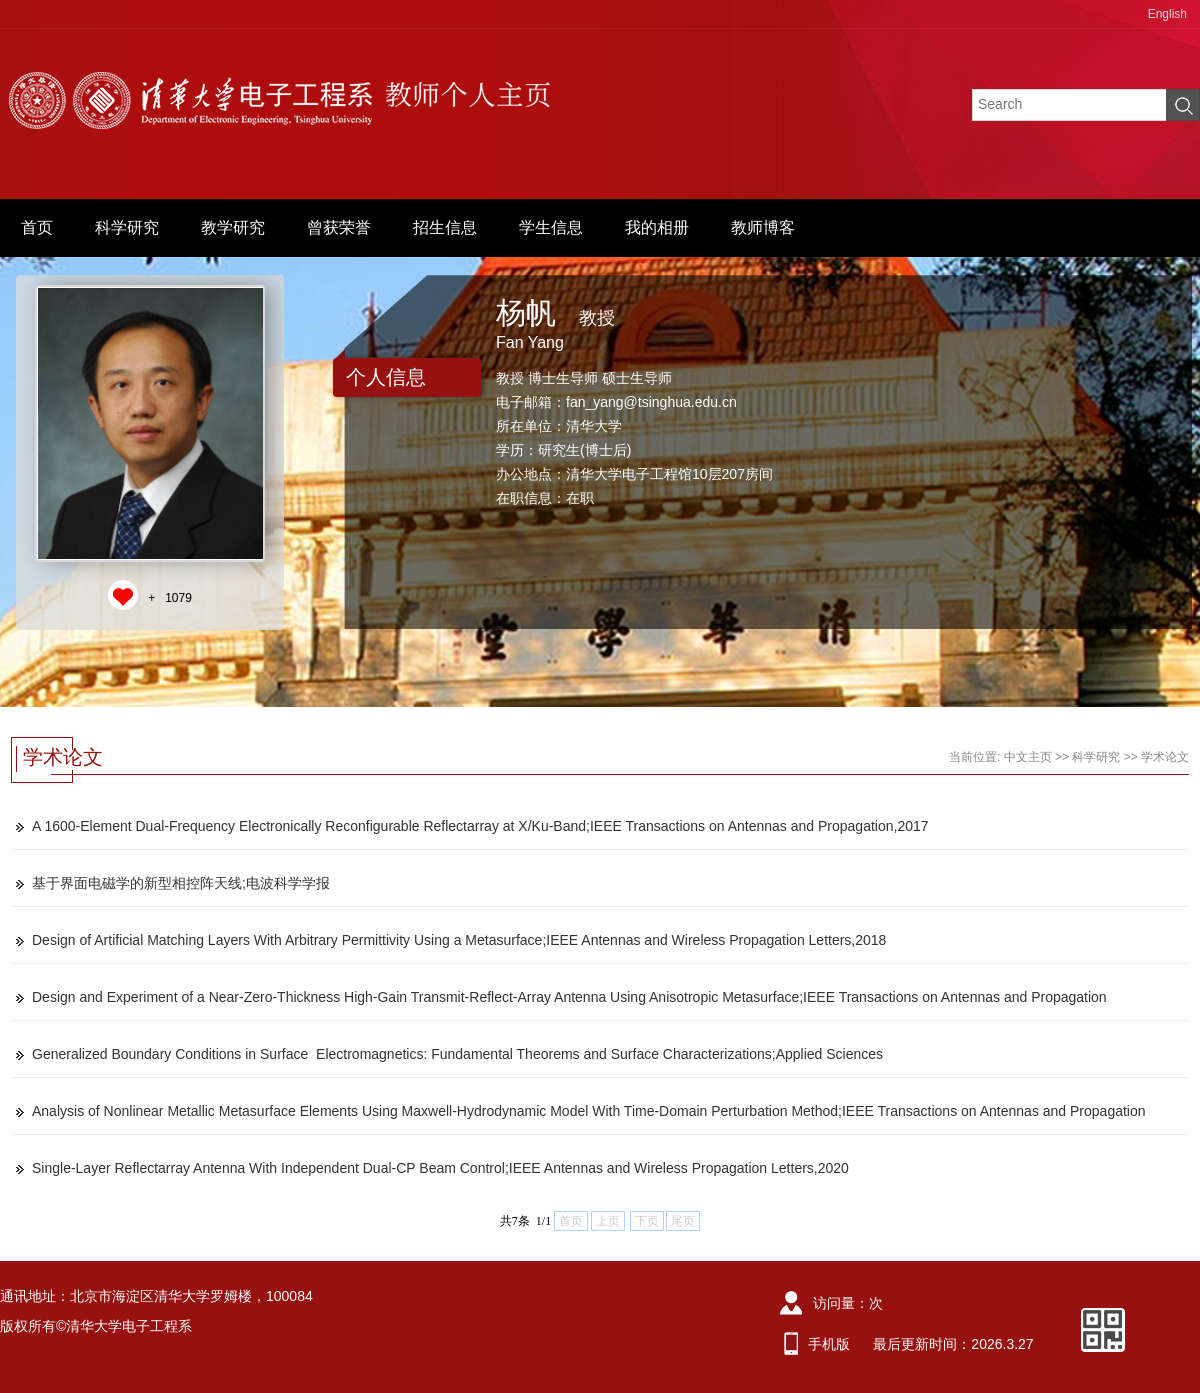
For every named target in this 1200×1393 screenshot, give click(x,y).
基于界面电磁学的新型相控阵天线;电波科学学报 (181, 883)
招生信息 (445, 227)
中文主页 (1028, 757)
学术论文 (1165, 757)
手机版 (829, 1344)
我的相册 (657, 227)
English (1167, 14)
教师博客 (763, 227)
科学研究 (127, 227)
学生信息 (551, 227)
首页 (37, 227)
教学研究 (233, 227)
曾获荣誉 (339, 227)
